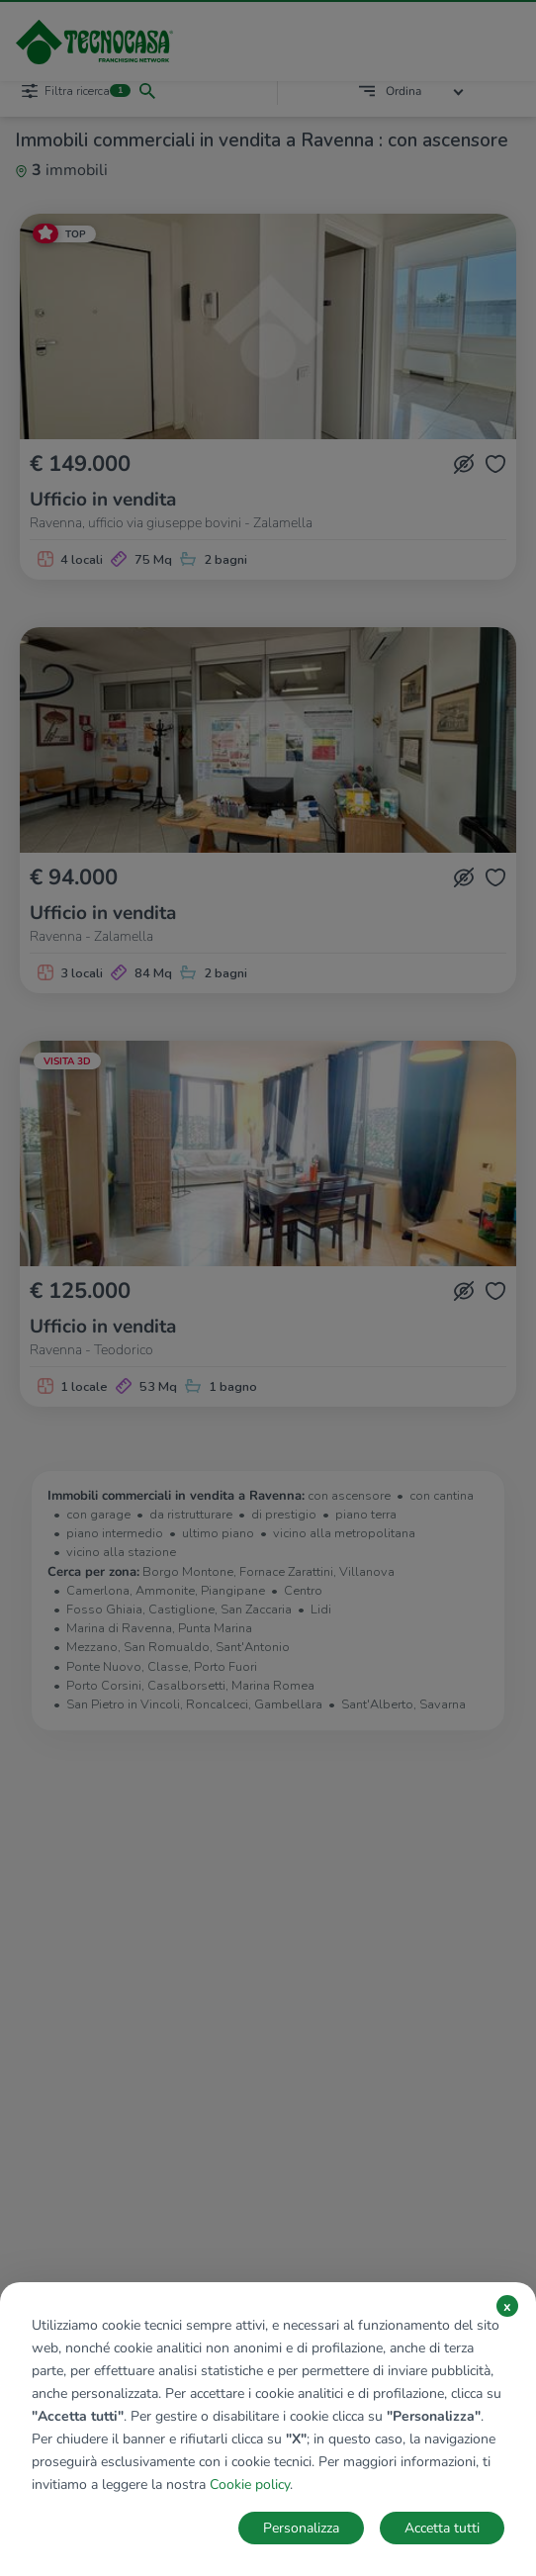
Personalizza (301, 2528)
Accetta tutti (442, 2528)
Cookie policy (250, 2484)
